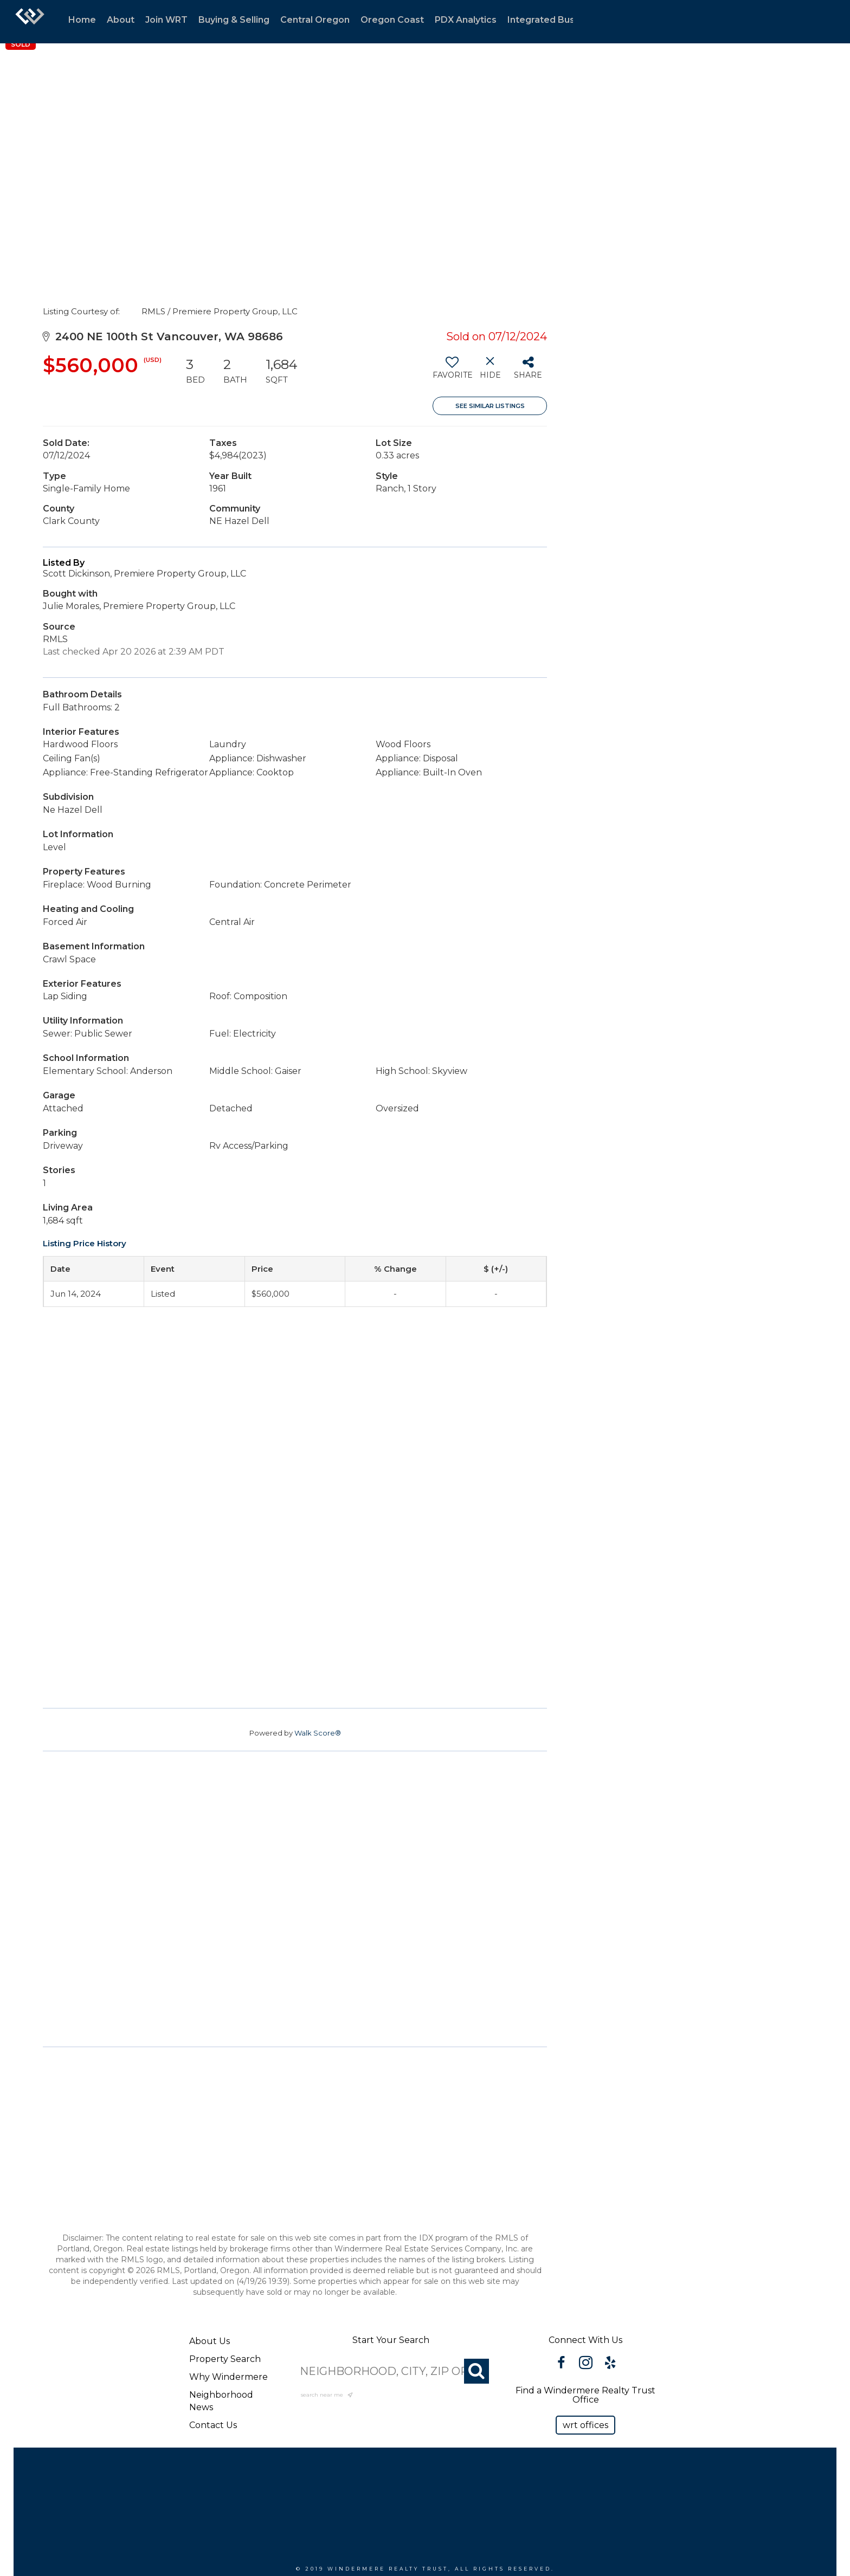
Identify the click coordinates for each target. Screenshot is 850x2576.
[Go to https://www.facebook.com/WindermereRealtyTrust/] (561, 2364)
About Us (209, 2341)
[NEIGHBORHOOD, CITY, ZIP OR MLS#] (390, 2371)
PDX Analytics (466, 20)
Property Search (225, 2359)
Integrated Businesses (558, 20)
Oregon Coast (392, 20)
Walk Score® (317, 1733)
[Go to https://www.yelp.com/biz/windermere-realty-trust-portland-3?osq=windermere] (610, 2364)
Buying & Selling (233, 20)
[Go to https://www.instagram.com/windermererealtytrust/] (586, 2364)
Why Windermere (228, 2377)
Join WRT (166, 20)
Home (82, 20)
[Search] (476, 2371)
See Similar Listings (490, 406)
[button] (585, 2425)
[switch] (452, 371)
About (120, 20)
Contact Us (213, 2425)
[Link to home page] (29, 21)
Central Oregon (315, 20)
